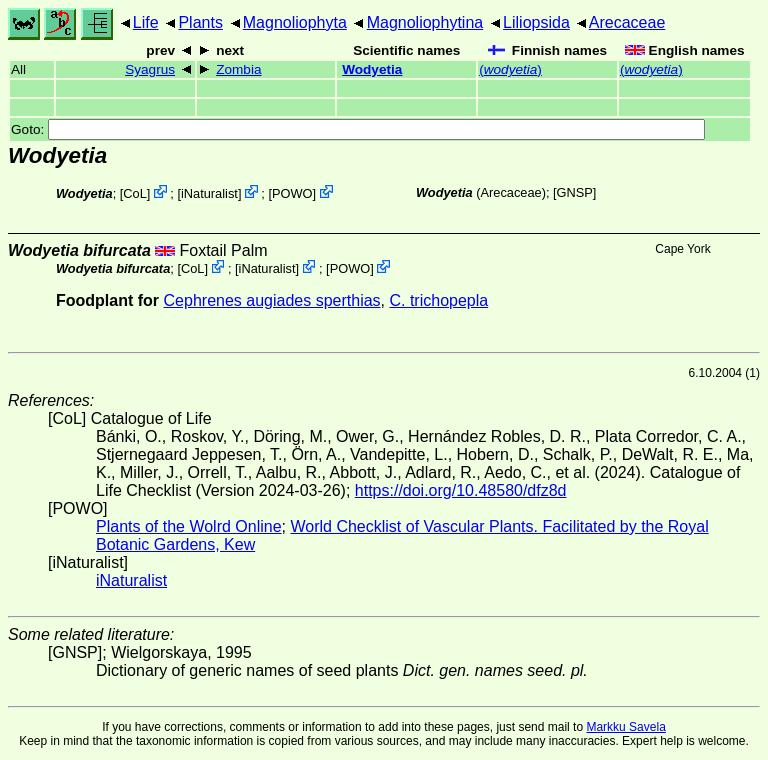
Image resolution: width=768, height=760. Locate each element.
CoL (134, 193)
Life (146, 22)
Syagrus (150, 69)
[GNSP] (574, 192)
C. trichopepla (438, 300)
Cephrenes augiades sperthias (272, 300)
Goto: (358, 129)
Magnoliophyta (295, 22)
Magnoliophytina (425, 22)
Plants (200, 22)
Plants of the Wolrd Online (189, 526)
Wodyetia (372, 69)
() (510, 69)
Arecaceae (627, 22)
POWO (292, 193)
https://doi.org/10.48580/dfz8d (461, 490)
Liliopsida (536, 22)
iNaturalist (209, 193)
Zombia (238, 69)
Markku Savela (625, 727)
